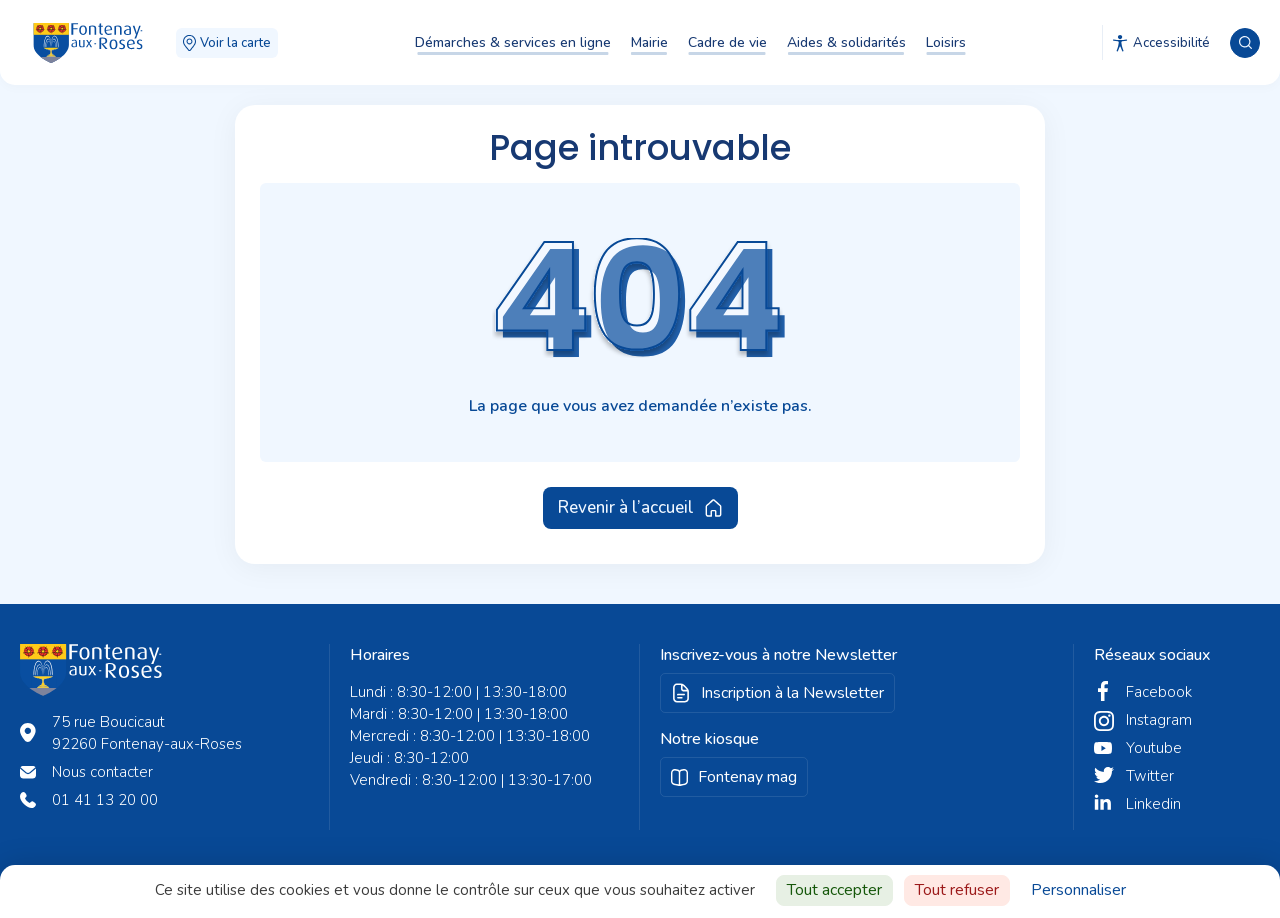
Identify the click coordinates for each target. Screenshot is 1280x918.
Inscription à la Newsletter (792, 693)
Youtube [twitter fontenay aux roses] (1154, 748)
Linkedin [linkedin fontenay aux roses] (1153, 804)
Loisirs (946, 42)
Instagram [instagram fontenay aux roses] (1159, 720)
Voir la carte (227, 43)
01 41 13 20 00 (105, 800)
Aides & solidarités (846, 42)
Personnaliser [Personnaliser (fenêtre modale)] (1078, 890)
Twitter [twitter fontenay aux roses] (1150, 776)
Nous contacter (102, 772)
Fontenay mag (747, 777)
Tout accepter (834, 890)
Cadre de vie (727, 42)
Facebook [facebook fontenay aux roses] (1159, 692)
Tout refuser (957, 890)
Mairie (649, 42)
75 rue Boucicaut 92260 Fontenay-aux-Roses (147, 733)
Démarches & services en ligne (513, 42)
